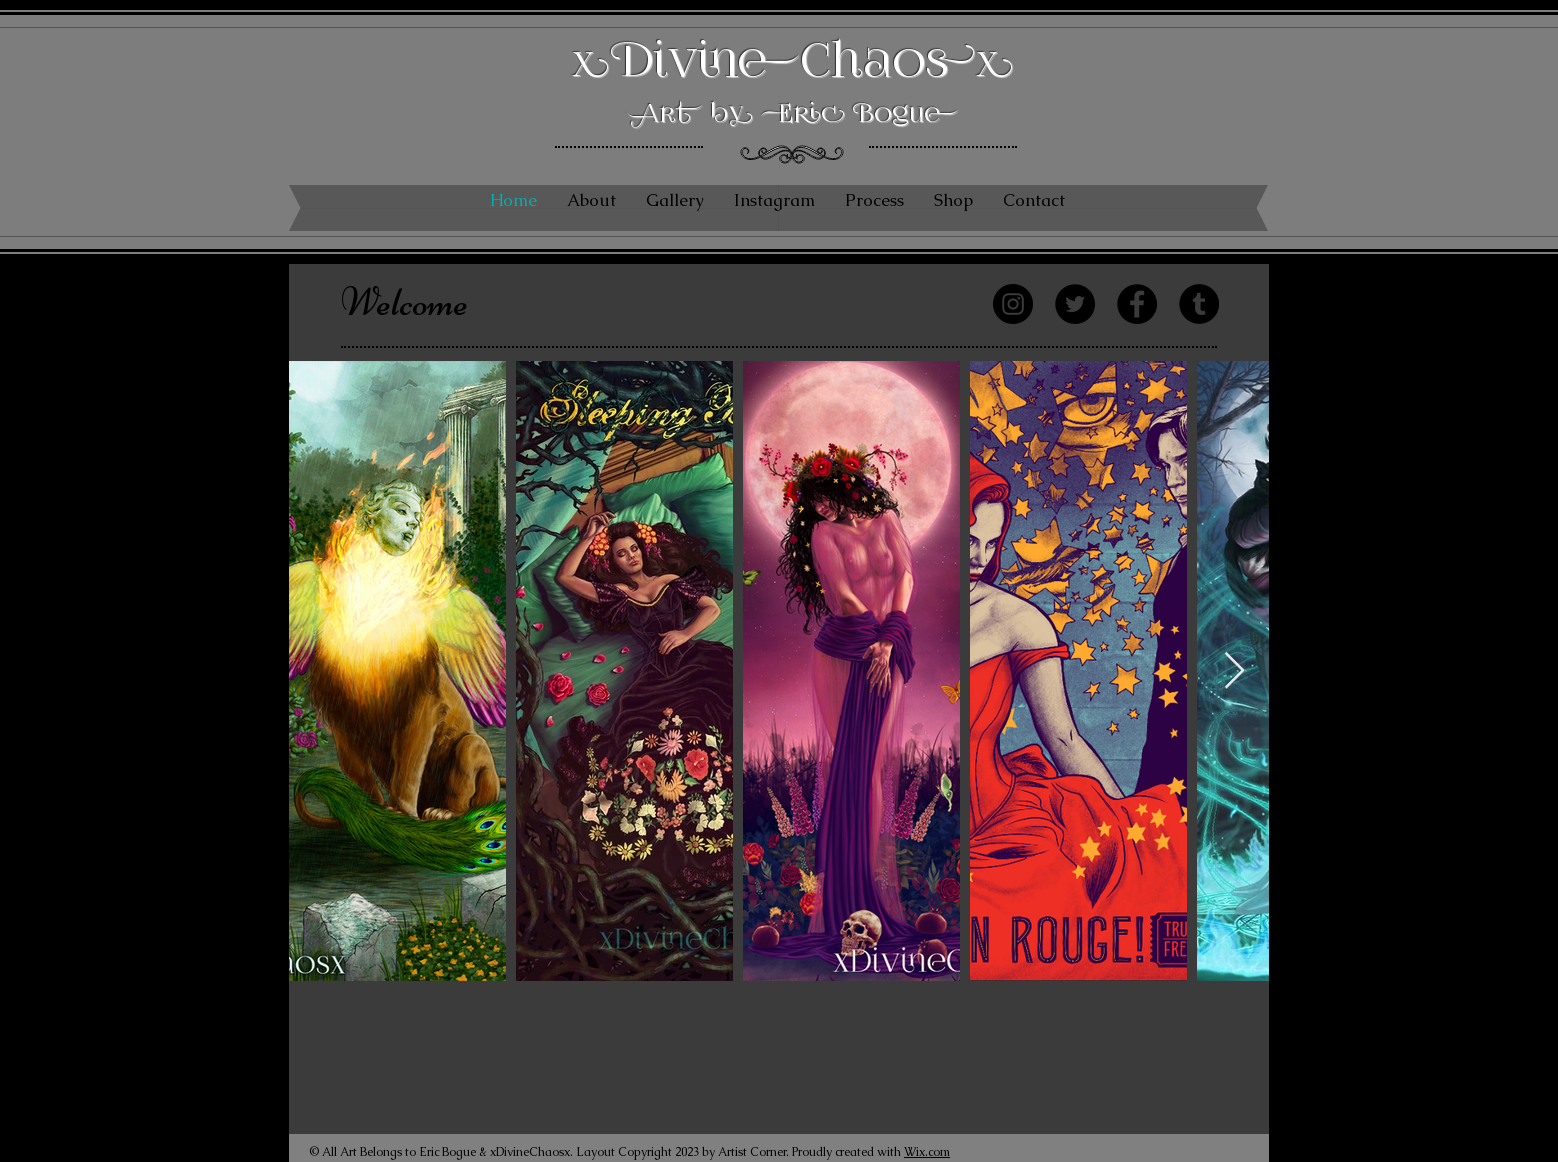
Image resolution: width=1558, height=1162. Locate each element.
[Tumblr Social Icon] (1199, 304)
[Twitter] (1075, 304)
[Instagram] (1013, 304)
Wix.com (927, 1152)
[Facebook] (1137, 304)
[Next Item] (1234, 671)
